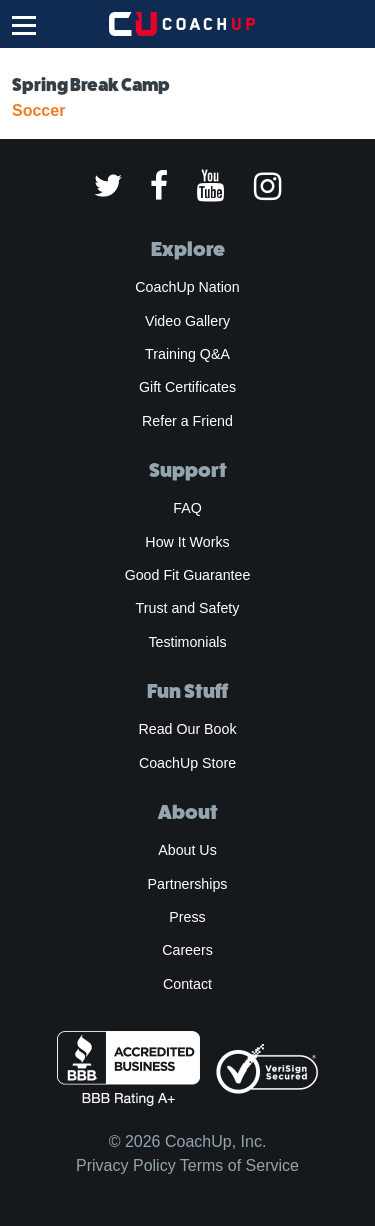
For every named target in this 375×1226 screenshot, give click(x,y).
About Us (187, 850)
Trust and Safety (188, 608)
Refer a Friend (187, 421)
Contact (187, 984)
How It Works (187, 542)
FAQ (187, 508)
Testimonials (187, 642)
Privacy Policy (126, 1165)
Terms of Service (239, 1165)
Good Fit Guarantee (188, 575)
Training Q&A (187, 354)
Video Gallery (187, 321)
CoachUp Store (187, 763)
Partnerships (188, 884)
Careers (187, 950)
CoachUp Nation (187, 287)
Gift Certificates (187, 387)
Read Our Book (187, 729)
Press (187, 917)
